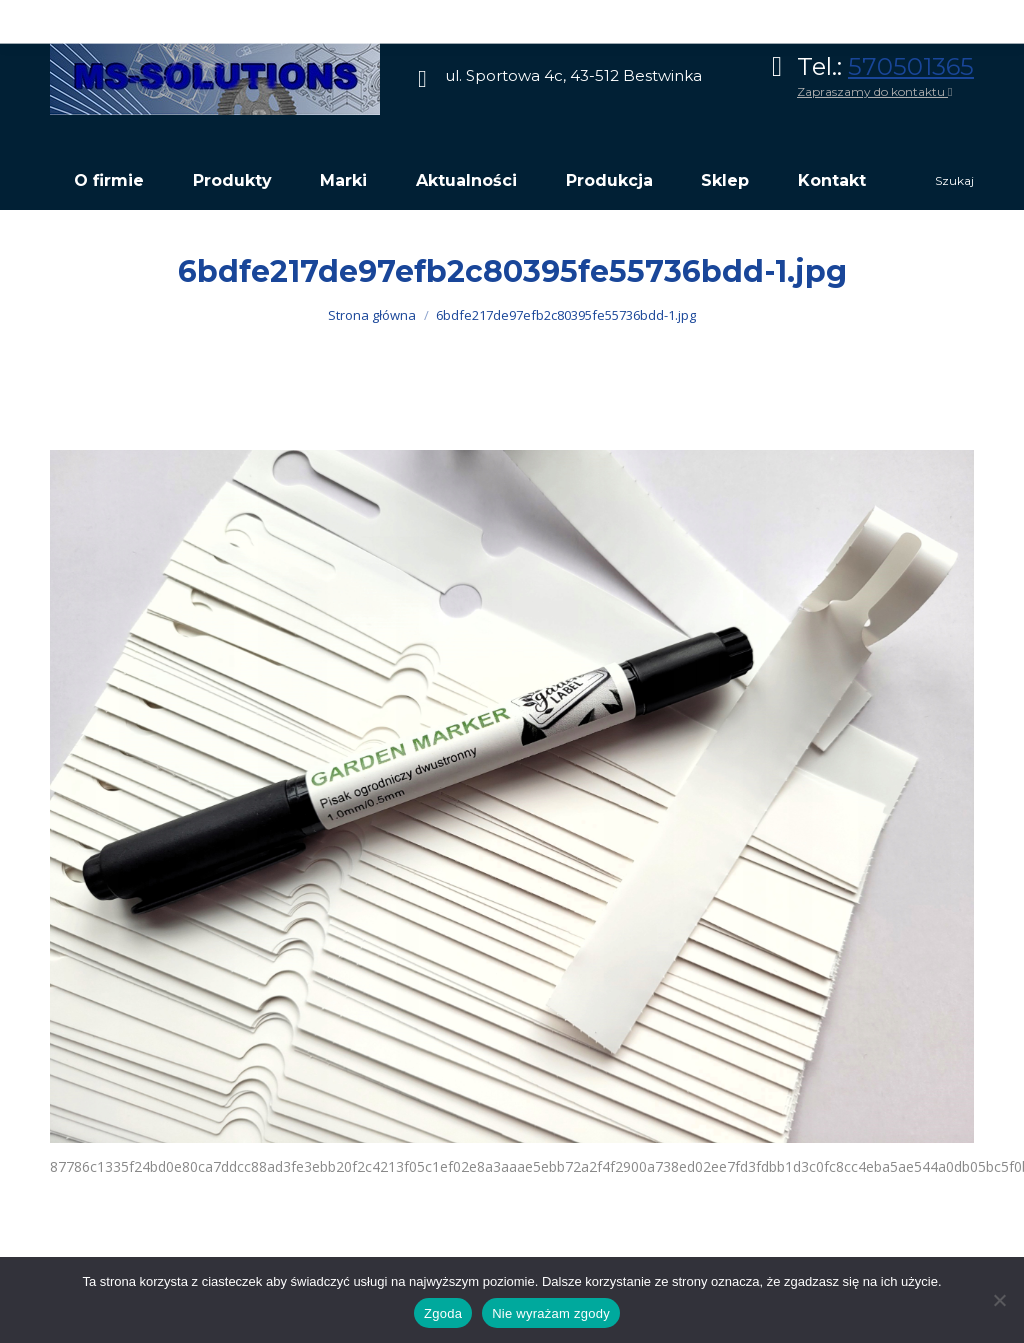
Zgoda (443, 1313)
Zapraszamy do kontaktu (874, 91)
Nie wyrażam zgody (551, 1313)
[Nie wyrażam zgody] (999, 1300)
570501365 (911, 66)
